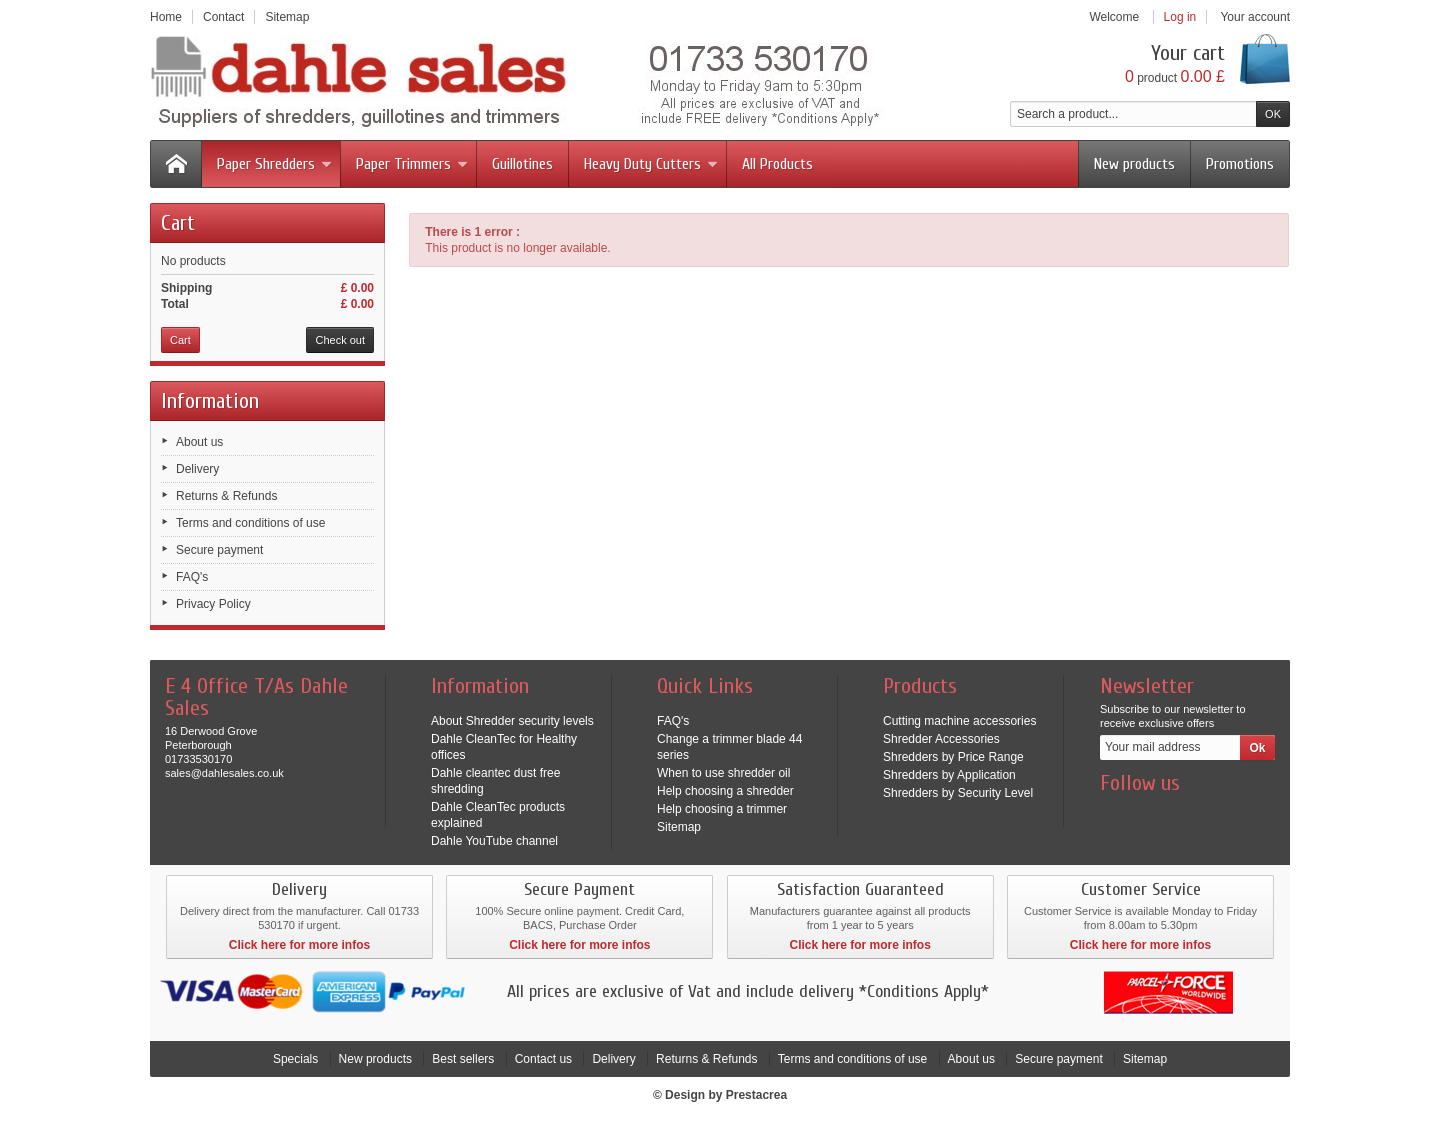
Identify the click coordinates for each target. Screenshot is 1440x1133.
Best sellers (463, 1059)
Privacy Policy (213, 604)
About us (199, 442)
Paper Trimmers (412, 164)
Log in (1180, 17)
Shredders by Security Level (958, 793)
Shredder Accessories (941, 739)
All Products (777, 164)
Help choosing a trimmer (722, 809)
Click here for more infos (299, 945)
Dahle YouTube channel (494, 841)
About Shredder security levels (512, 721)
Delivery (197, 469)
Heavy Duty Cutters (651, 164)
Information (210, 401)
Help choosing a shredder (725, 791)
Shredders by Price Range (953, 757)
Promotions (1240, 164)
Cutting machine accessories (959, 721)
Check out (340, 340)
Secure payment (219, 550)
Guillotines (522, 164)
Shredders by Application (949, 775)
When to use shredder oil (723, 773)
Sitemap (679, 827)
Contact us (543, 1059)
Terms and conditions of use (250, 523)
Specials (295, 1059)
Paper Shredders (274, 164)
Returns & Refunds (226, 496)
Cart (178, 223)
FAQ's (192, 577)
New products (1134, 164)
